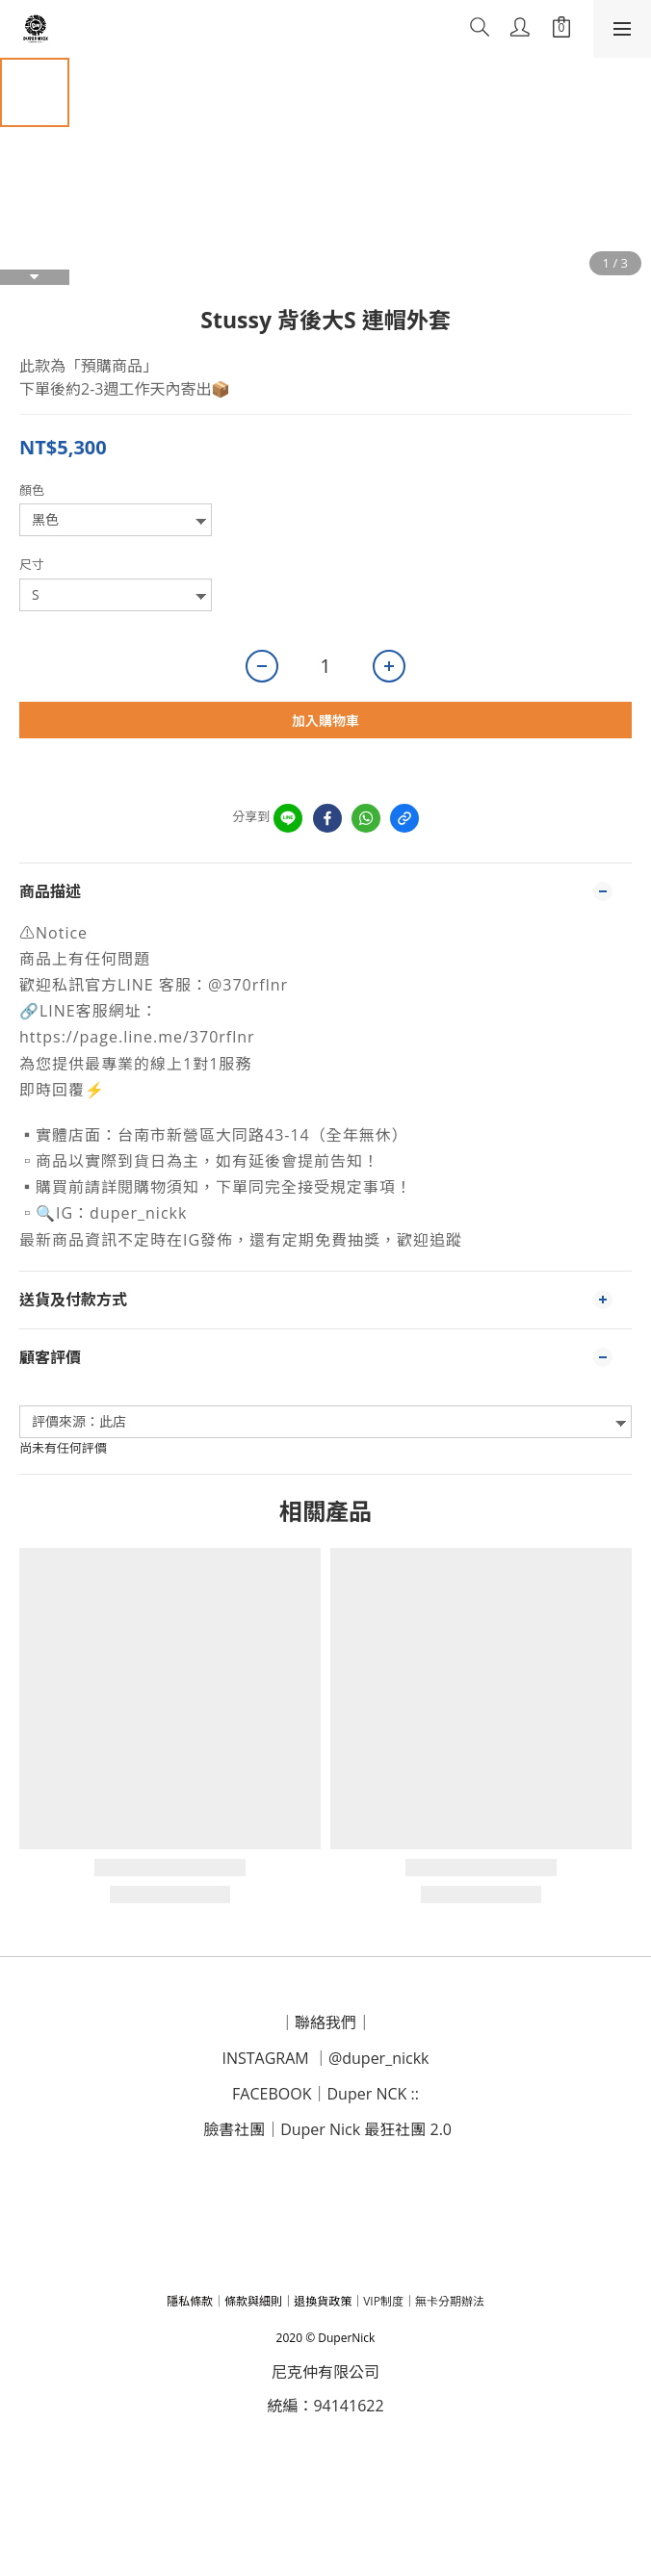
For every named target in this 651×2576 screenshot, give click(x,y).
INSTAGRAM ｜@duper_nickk (326, 2058)
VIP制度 (383, 2301)
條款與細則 (253, 2301)
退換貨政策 (323, 2301)
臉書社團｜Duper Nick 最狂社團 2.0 (327, 2129)
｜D (324, 2093)
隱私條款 (190, 2301)
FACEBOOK (271, 2093)
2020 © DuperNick (326, 2338)
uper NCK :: (378, 2093)
